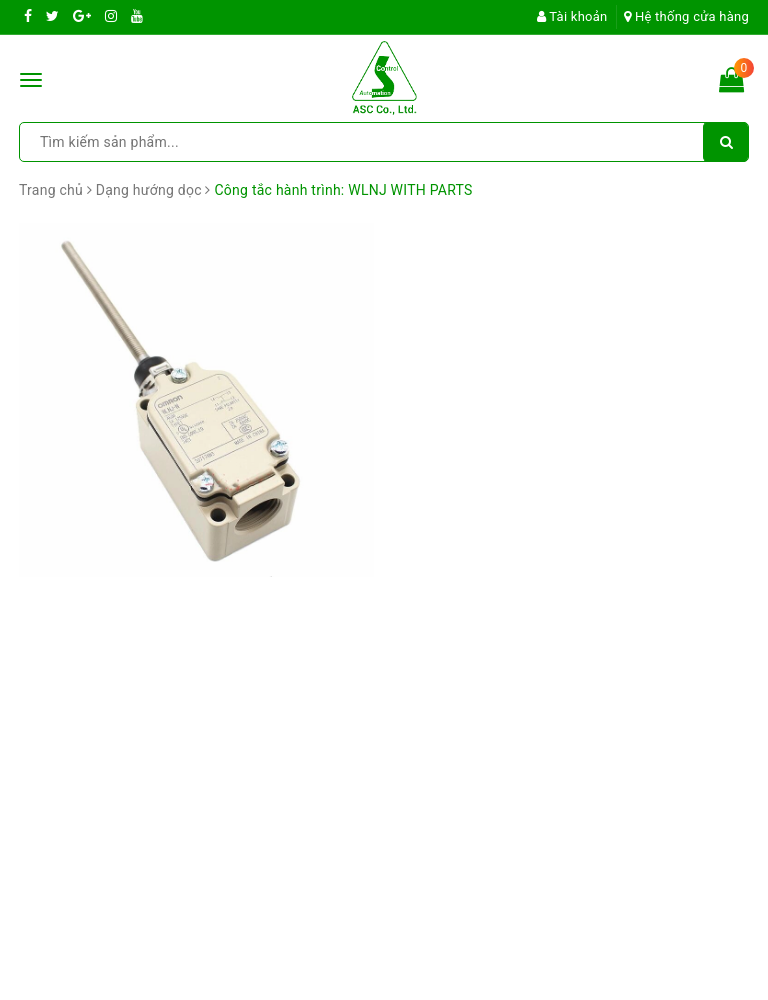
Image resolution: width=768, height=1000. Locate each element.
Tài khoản (572, 16)
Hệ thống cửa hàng (686, 16)
